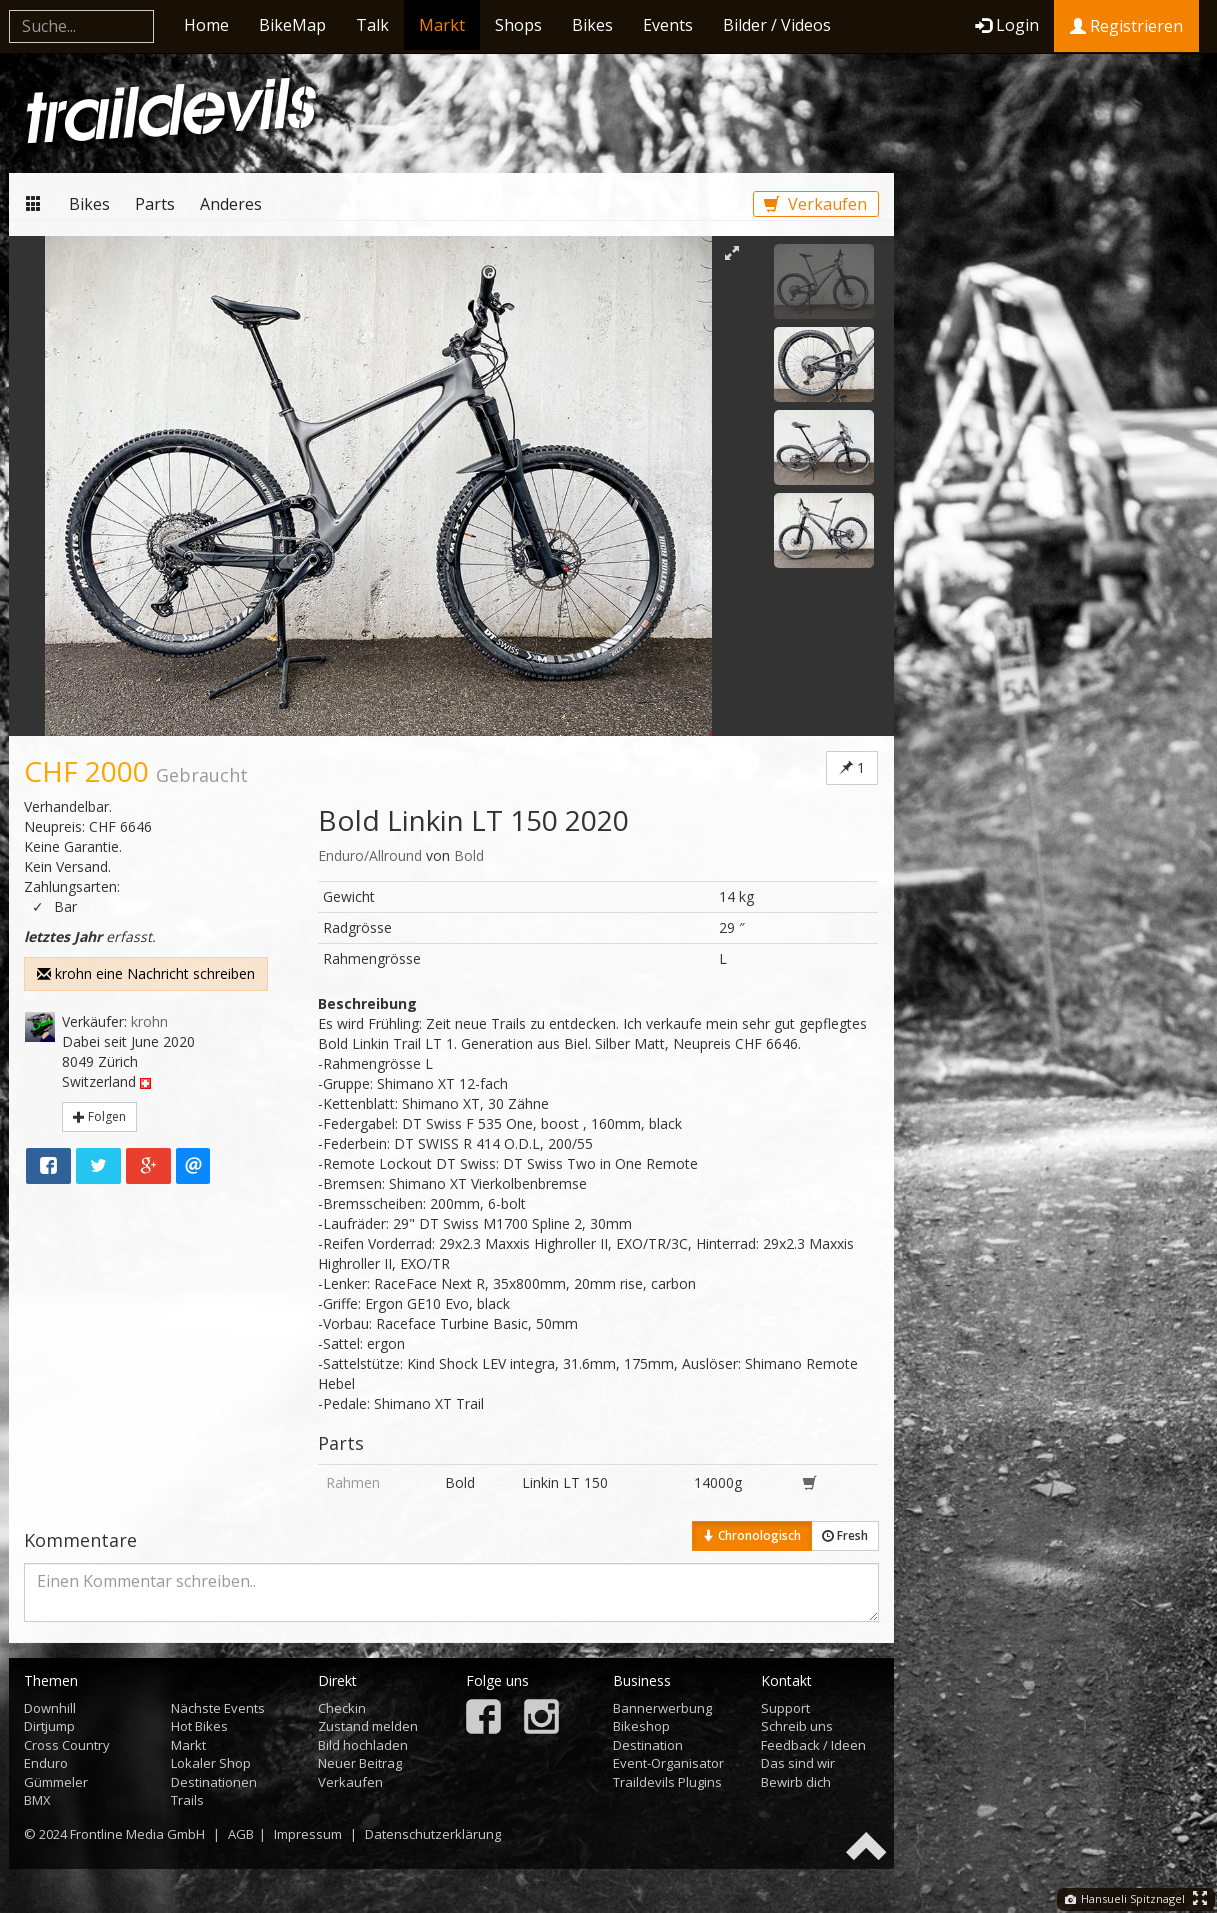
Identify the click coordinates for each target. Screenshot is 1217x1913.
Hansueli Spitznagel (1125, 1898)
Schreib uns (797, 1726)
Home (206, 25)
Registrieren (1126, 26)
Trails (187, 1800)
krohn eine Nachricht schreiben (146, 973)
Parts (155, 204)
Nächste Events (218, 1708)
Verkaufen (815, 204)
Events (668, 25)
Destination (648, 1745)
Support (785, 1708)
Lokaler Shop (211, 1763)
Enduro (46, 1763)
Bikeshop (641, 1726)
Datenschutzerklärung (433, 1834)
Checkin (342, 1708)
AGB (241, 1834)
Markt (442, 25)
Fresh (845, 1535)
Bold (469, 855)
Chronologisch (752, 1535)
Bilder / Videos (777, 25)
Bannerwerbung (662, 1708)
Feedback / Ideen (813, 1745)
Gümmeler (56, 1782)
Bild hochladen (363, 1745)
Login (1007, 25)
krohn (149, 1021)
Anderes (231, 204)
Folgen (99, 1116)
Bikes (592, 25)
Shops (518, 25)
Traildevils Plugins (667, 1782)
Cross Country (67, 1745)
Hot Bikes (199, 1726)
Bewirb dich (796, 1782)
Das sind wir (798, 1763)
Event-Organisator (668, 1763)
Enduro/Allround (370, 855)
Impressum (308, 1834)
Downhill (50, 1708)
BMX (37, 1800)
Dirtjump (49, 1726)
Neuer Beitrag (360, 1763)
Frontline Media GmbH (137, 1834)
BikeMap (292, 25)
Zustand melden (368, 1726)
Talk (372, 25)
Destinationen (214, 1782)
